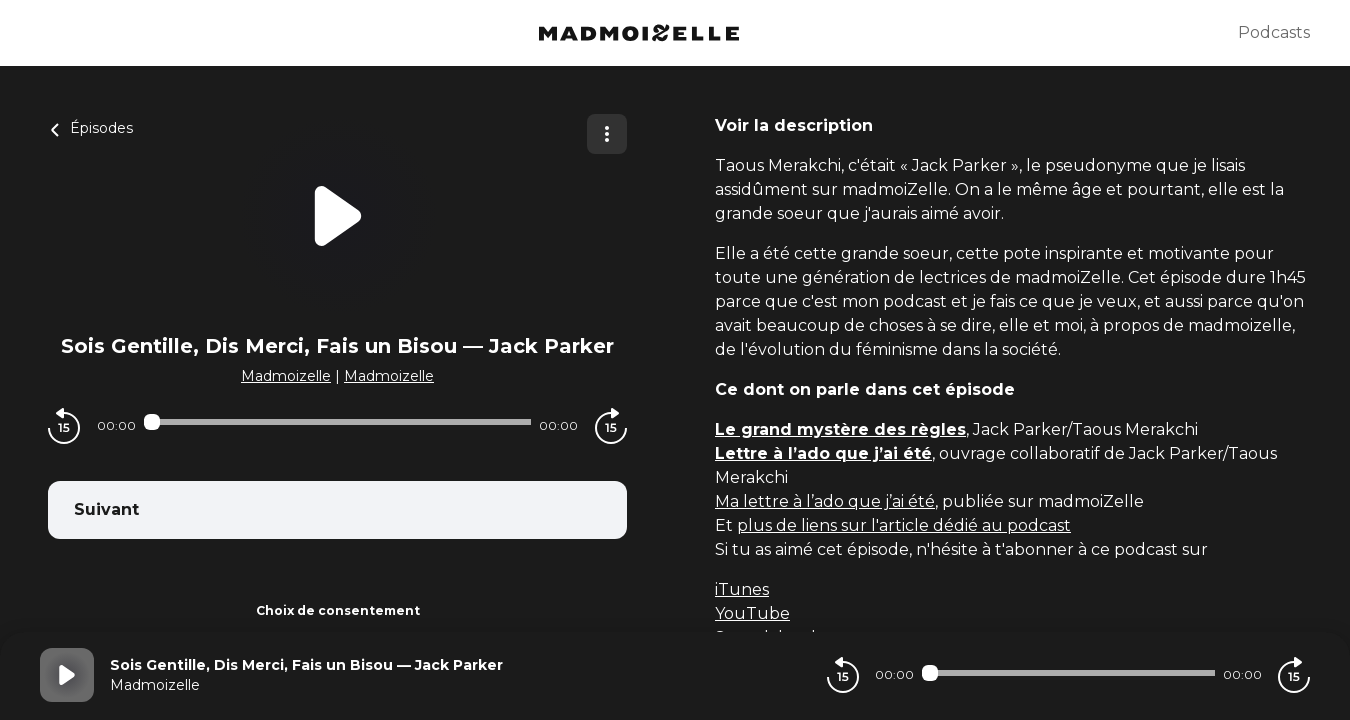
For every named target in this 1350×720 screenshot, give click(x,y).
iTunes (742, 589)
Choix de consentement (338, 610)
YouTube (752, 613)
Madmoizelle (286, 376)
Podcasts (1274, 32)
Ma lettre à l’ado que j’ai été (825, 501)
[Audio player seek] (337, 422)
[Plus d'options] (607, 134)
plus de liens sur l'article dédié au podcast (904, 525)
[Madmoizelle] (639, 33)
